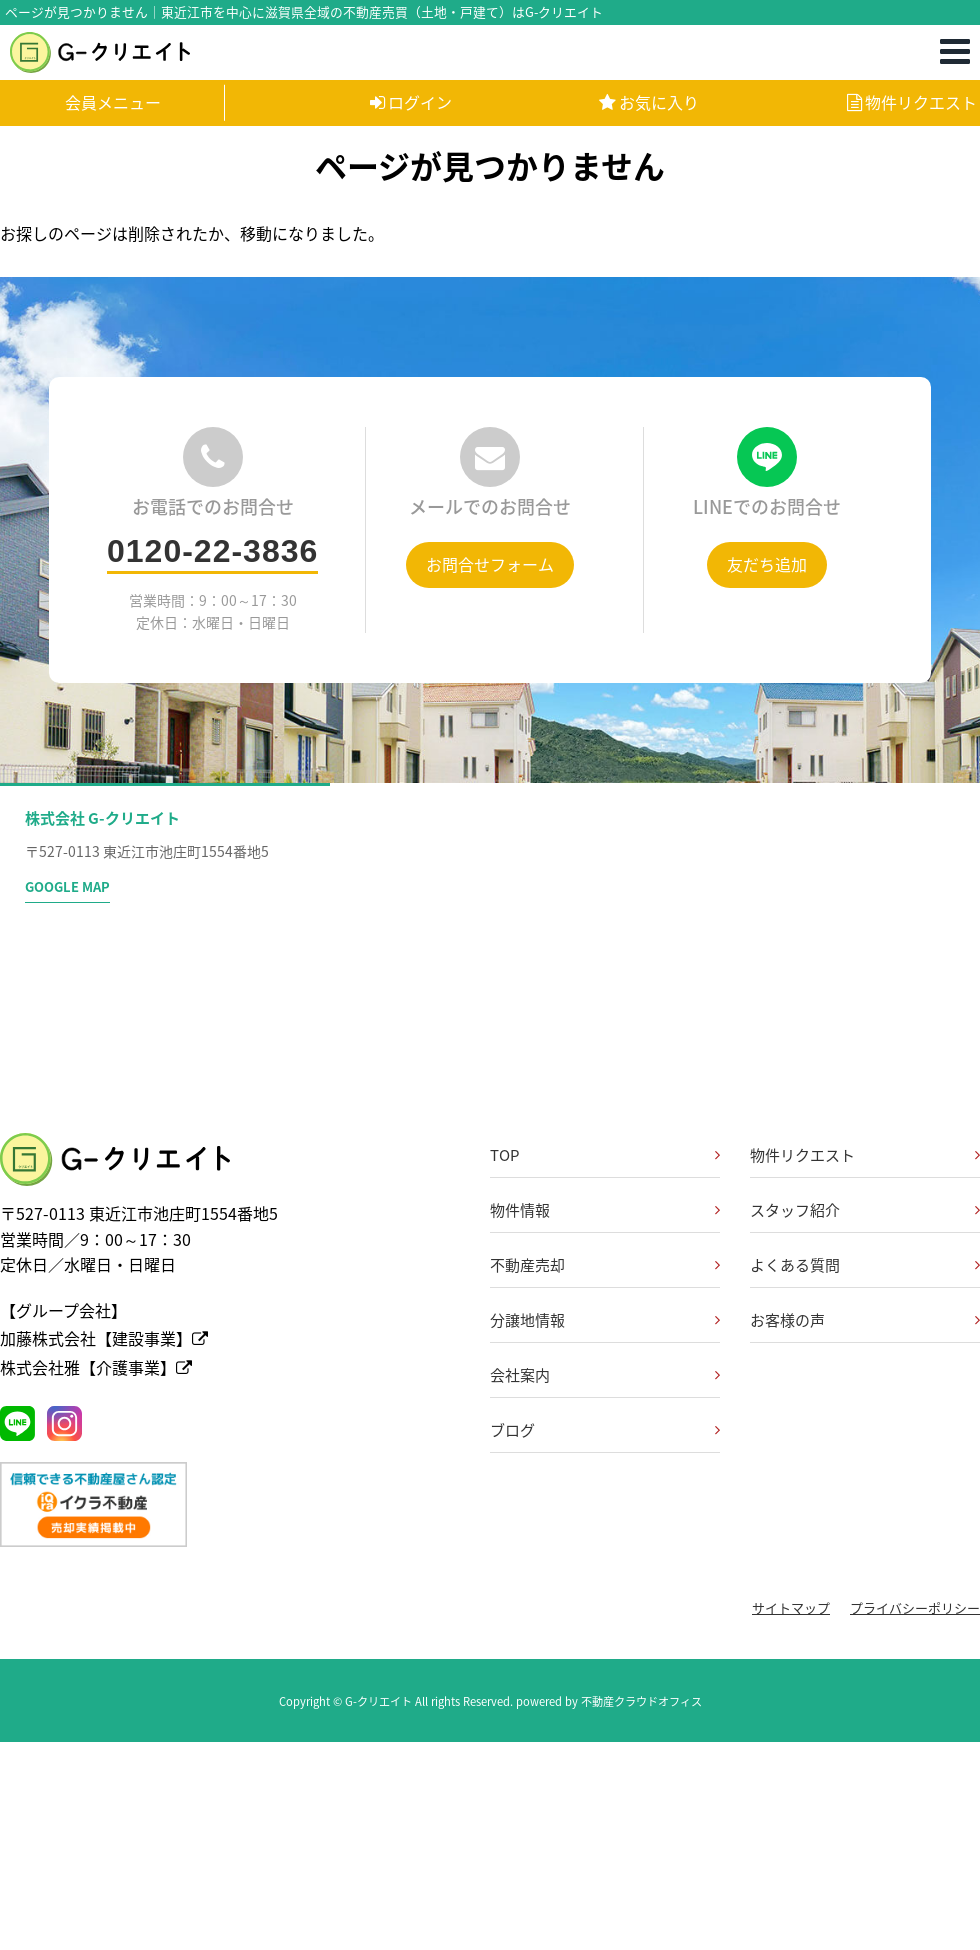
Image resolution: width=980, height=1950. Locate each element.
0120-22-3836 (212, 551)
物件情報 (520, 1210)
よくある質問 (795, 1265)
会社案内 (520, 1375)
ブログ (512, 1430)
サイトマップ (791, 1607)
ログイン (411, 102)
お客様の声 (787, 1320)
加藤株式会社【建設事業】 (104, 1338)
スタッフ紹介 (795, 1210)
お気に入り (649, 102)
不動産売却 (527, 1265)
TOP (504, 1155)
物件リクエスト (912, 102)
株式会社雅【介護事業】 (96, 1367)
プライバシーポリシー (915, 1607)
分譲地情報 (527, 1320)
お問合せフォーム (490, 564)
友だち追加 (767, 564)
